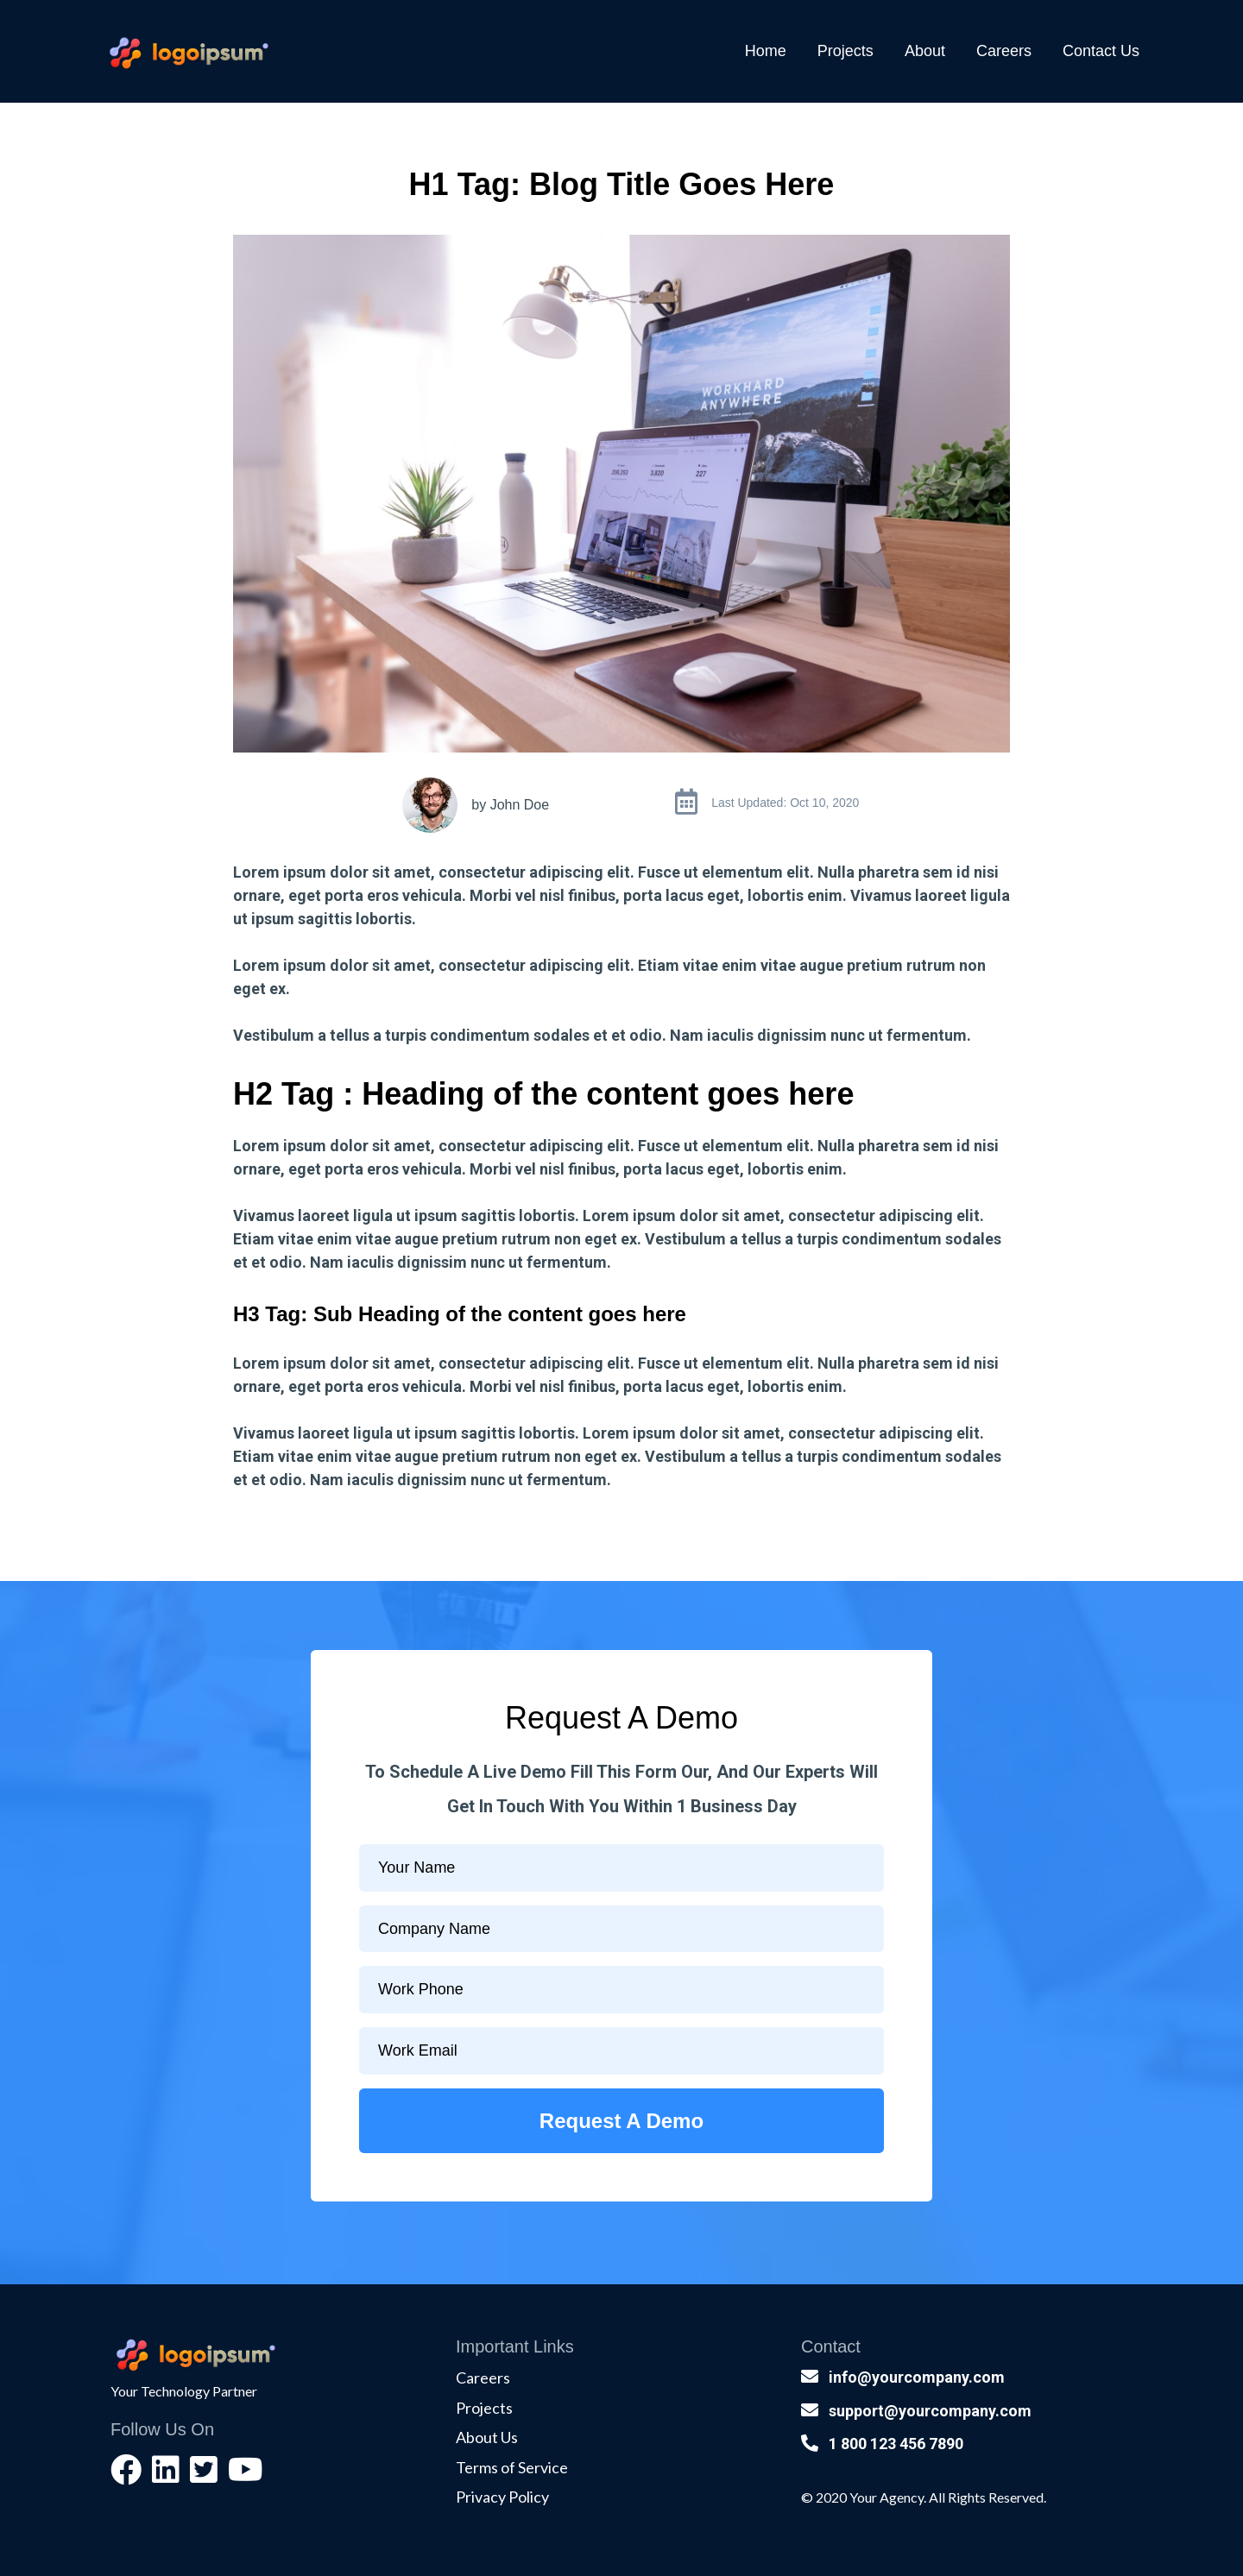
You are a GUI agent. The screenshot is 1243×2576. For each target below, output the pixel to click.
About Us (487, 2437)
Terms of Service (512, 2467)
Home (765, 51)
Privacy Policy (502, 2496)
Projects (845, 51)
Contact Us (1101, 51)
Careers (1004, 51)
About (925, 51)
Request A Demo (621, 2120)
